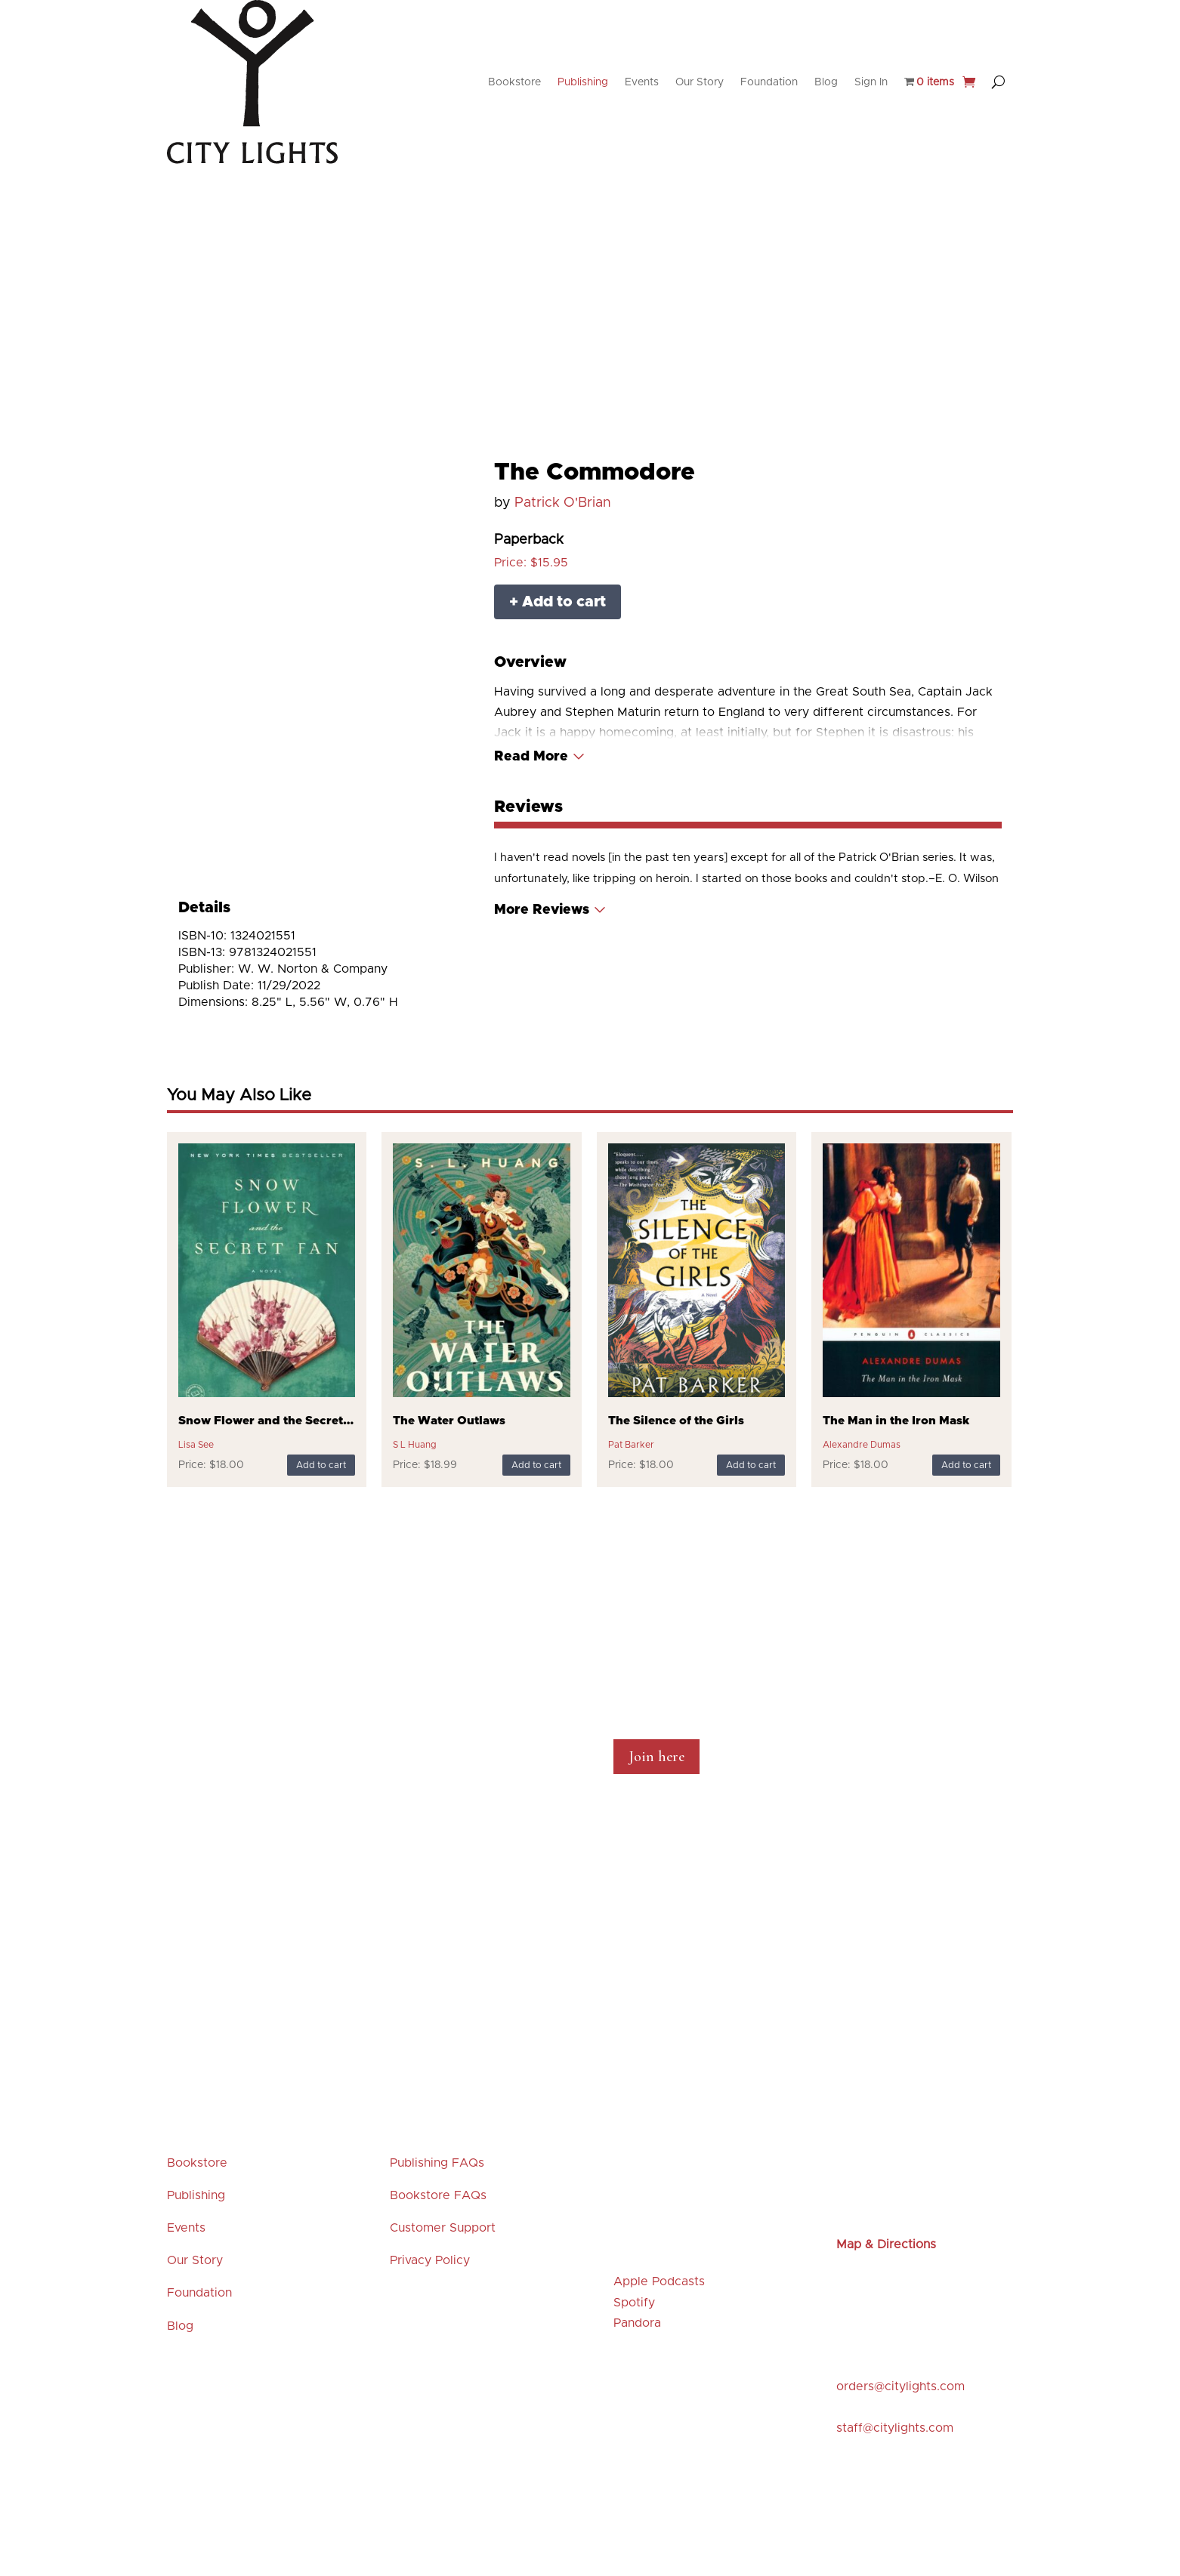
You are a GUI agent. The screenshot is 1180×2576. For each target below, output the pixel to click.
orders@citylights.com (900, 2386)
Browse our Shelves (682, 237)
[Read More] (539, 757)
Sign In (871, 82)
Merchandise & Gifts (798, 237)
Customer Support (443, 2228)
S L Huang (415, 1444)
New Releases (368, 237)
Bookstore (514, 82)
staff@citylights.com (894, 2428)
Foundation (769, 82)
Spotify (634, 2303)
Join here (656, 1757)
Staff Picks (497, 237)
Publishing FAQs (437, 2163)
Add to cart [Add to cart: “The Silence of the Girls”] (751, 1465)
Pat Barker (631, 1444)
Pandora (637, 2323)
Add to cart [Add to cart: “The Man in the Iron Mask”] (966, 1465)
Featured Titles (578, 237)
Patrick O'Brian (562, 503)
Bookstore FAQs (438, 2195)
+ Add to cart (557, 601)
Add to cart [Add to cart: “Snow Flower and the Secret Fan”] (321, 1465)
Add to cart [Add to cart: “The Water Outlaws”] (536, 1465)
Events (642, 82)
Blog (826, 82)
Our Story (699, 82)
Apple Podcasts (659, 2281)
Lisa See (196, 1444)
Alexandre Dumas (861, 1444)
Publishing (583, 82)
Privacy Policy (430, 2260)
